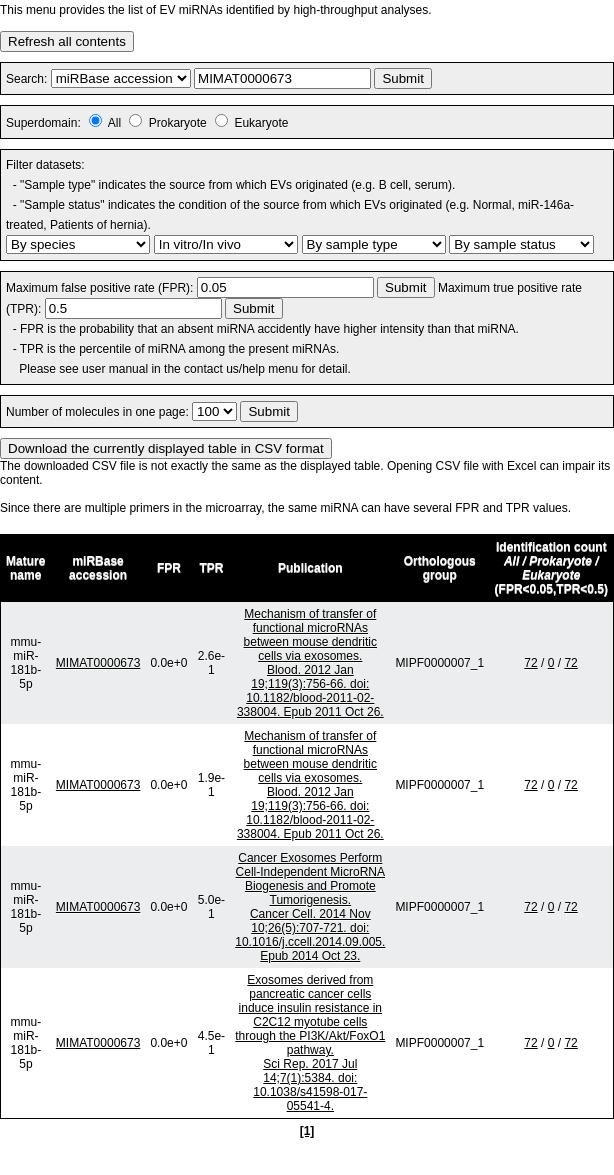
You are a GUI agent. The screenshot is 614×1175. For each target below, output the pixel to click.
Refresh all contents (67, 41)
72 (530, 663)
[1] (307, 1131)
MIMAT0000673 (98, 663)
